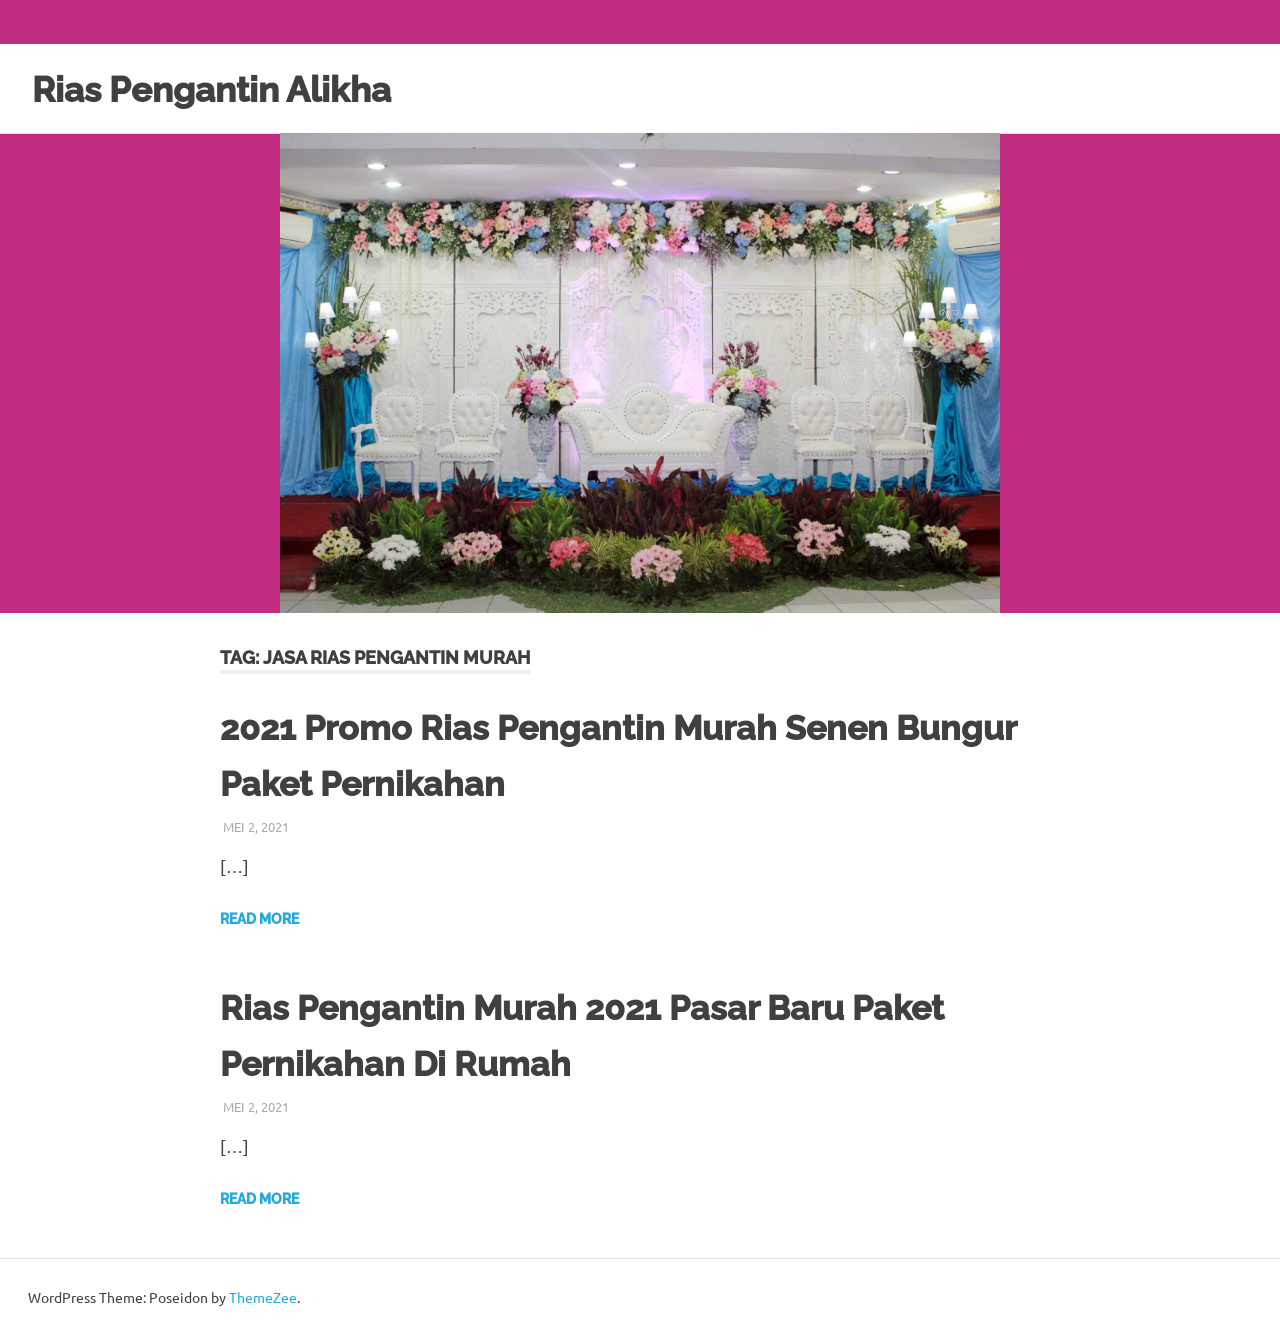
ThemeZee (263, 1297)
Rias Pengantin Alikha (229, 88)
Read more (259, 919)
